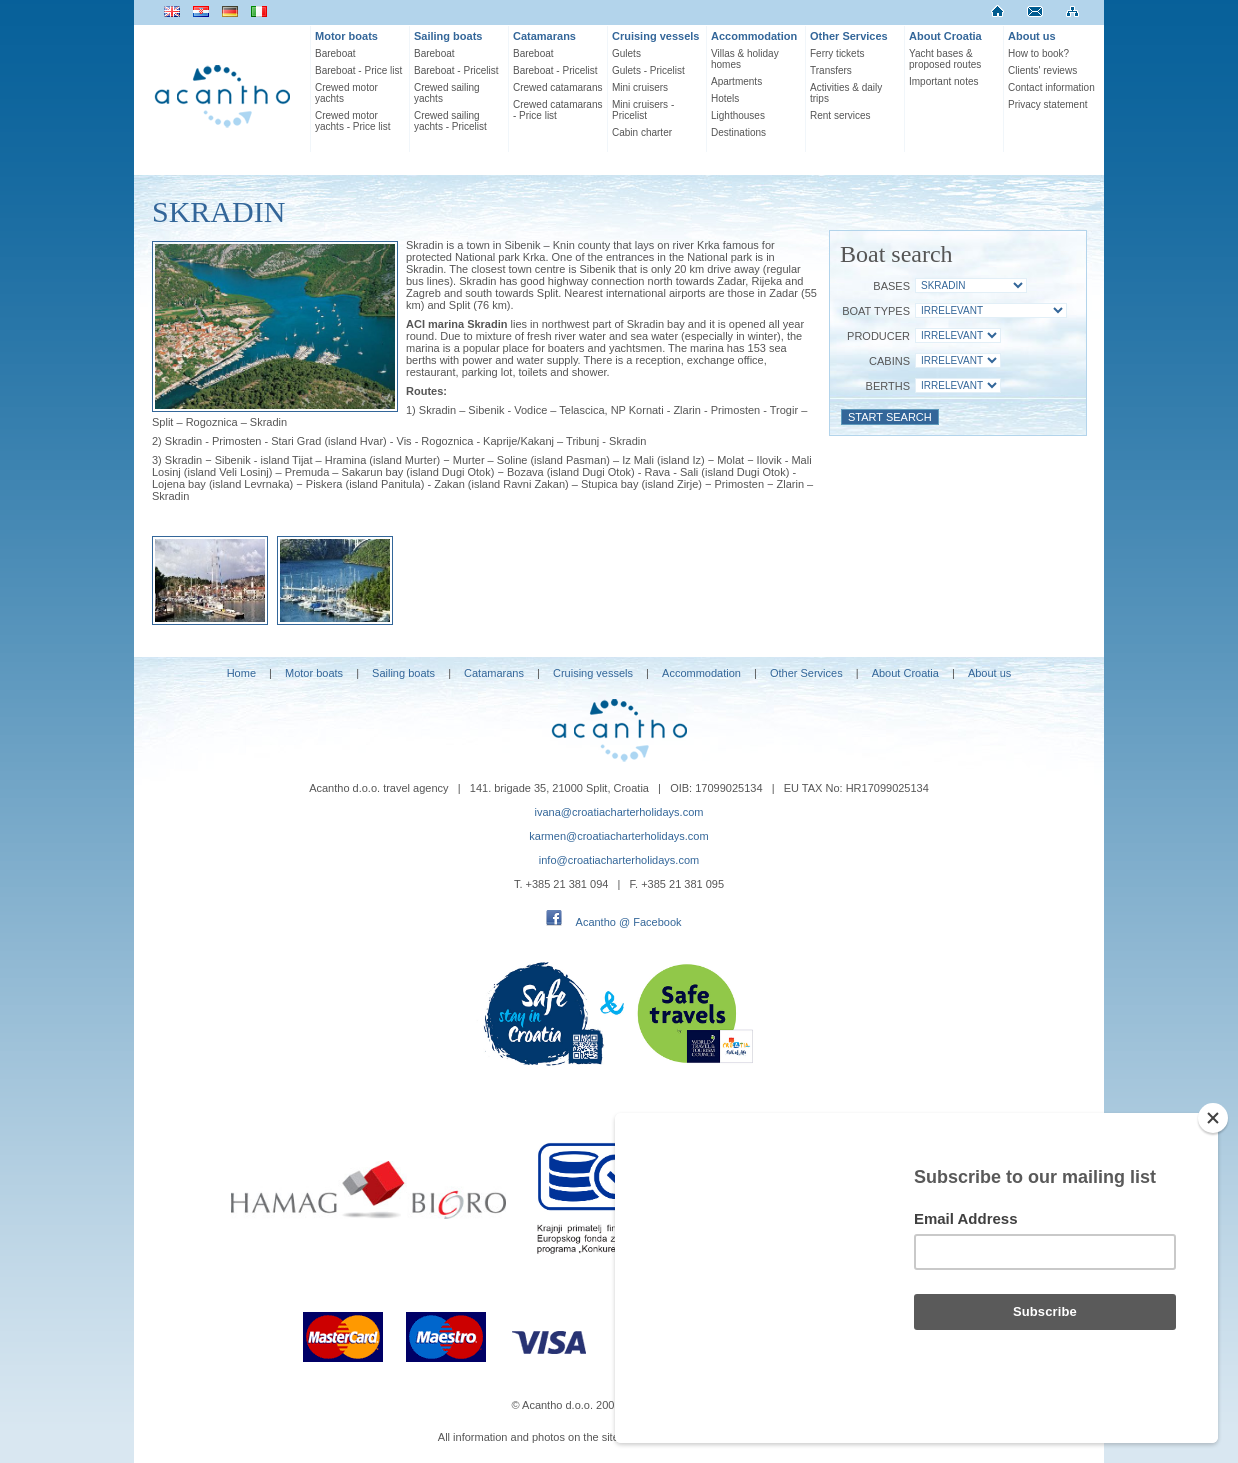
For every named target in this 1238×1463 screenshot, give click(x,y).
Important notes (943, 81)
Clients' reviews (1042, 70)
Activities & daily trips (846, 93)
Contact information (1051, 87)
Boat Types (876, 311)
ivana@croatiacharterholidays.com (619, 812)
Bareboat (335, 53)
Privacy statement (1047, 104)
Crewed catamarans (557, 87)
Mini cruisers (640, 87)
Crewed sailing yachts (447, 93)
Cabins (889, 361)
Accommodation (754, 36)
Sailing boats (448, 36)
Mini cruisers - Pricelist (643, 110)
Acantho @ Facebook (629, 922)
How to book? (1038, 53)
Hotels (725, 98)
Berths (888, 386)
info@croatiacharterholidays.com (619, 860)
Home (241, 673)
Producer (878, 336)
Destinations (738, 132)
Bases (891, 286)
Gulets (626, 53)
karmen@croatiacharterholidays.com (618, 836)
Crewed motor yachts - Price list (353, 121)
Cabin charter (642, 132)
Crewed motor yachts (346, 93)
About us (1032, 36)
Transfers (831, 70)
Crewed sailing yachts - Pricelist (450, 121)
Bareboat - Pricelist (456, 70)
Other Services (849, 36)
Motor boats (346, 36)
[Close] (1213, 1118)
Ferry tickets (837, 53)
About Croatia (945, 36)
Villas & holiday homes (745, 59)
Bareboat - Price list (358, 70)
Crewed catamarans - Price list (557, 110)
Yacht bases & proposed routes (945, 59)
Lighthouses (738, 115)
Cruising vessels (655, 36)
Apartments (736, 81)
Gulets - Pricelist (648, 70)
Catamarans (544, 36)
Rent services (840, 115)
